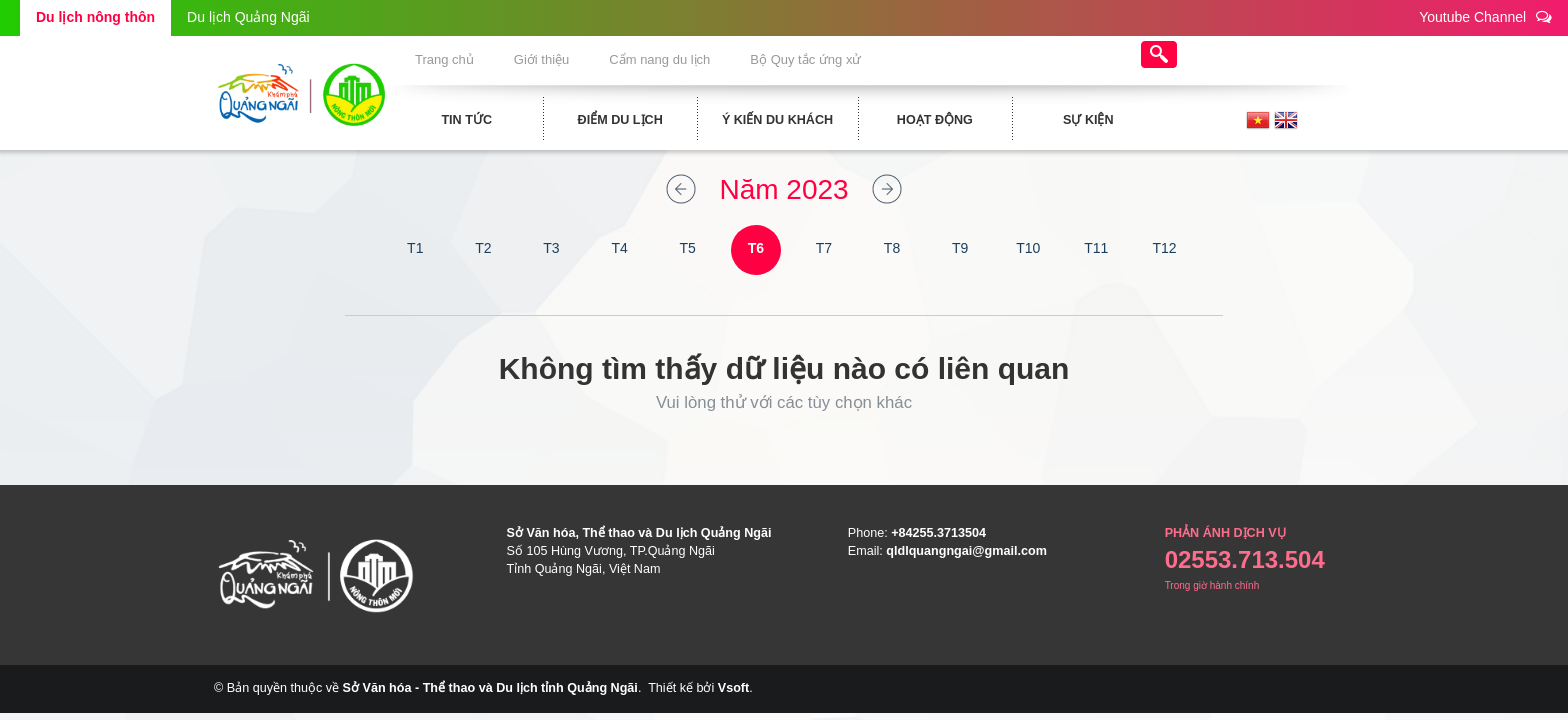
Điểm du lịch (609, 120)
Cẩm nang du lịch (694, 60)
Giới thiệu (558, 60)
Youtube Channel (1485, 16)
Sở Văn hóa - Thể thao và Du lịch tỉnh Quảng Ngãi (490, 688)
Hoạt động (924, 120)
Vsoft (733, 688)
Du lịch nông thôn (95, 17)
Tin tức (456, 120)
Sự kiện (1078, 120)
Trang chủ (442, 60)
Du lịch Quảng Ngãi (248, 17)
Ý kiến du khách (766, 120)
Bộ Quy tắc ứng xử (857, 60)
